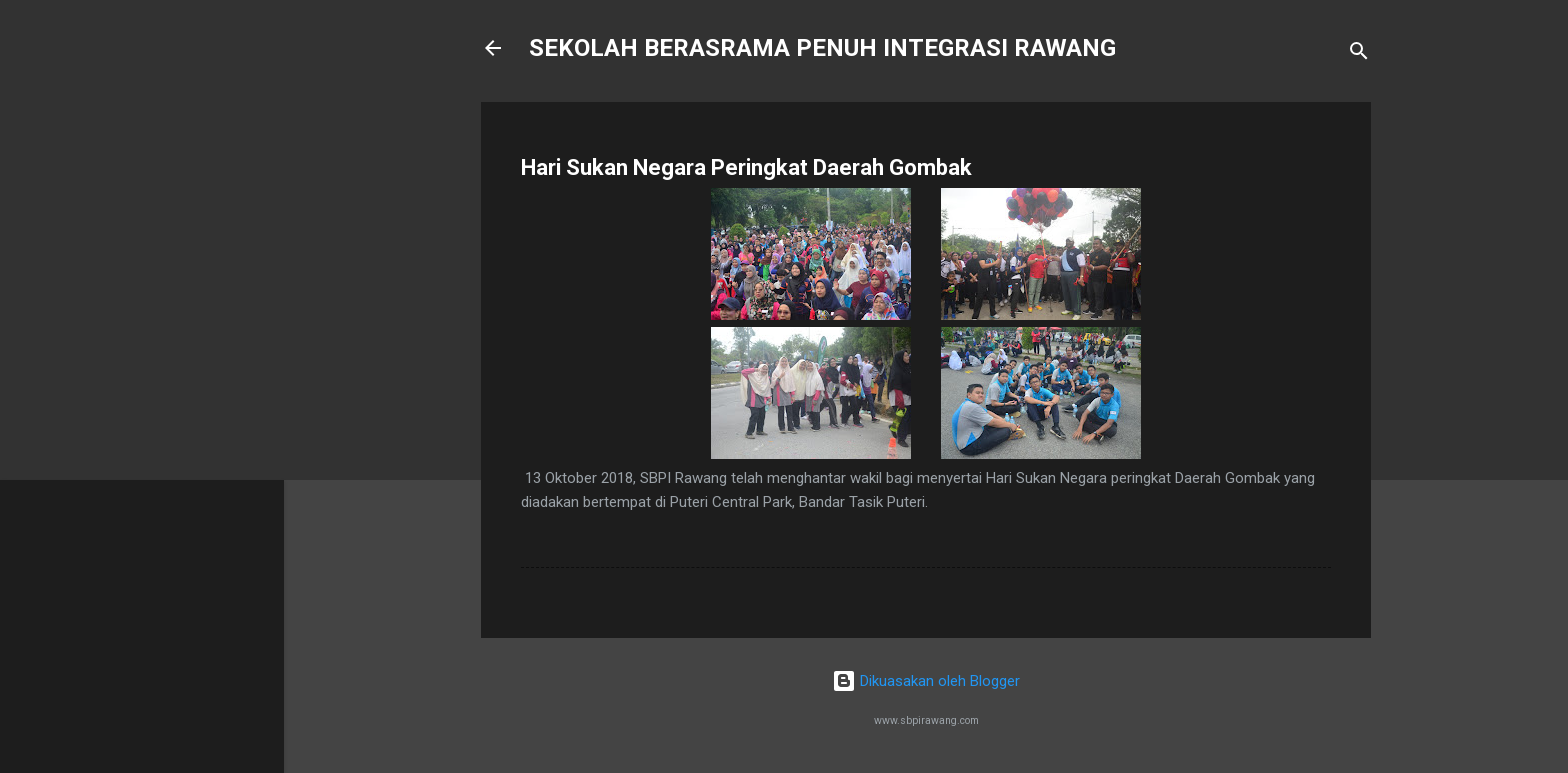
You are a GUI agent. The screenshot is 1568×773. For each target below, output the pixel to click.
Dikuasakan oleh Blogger (926, 681)
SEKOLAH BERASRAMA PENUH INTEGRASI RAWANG (822, 48)
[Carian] (1359, 54)
